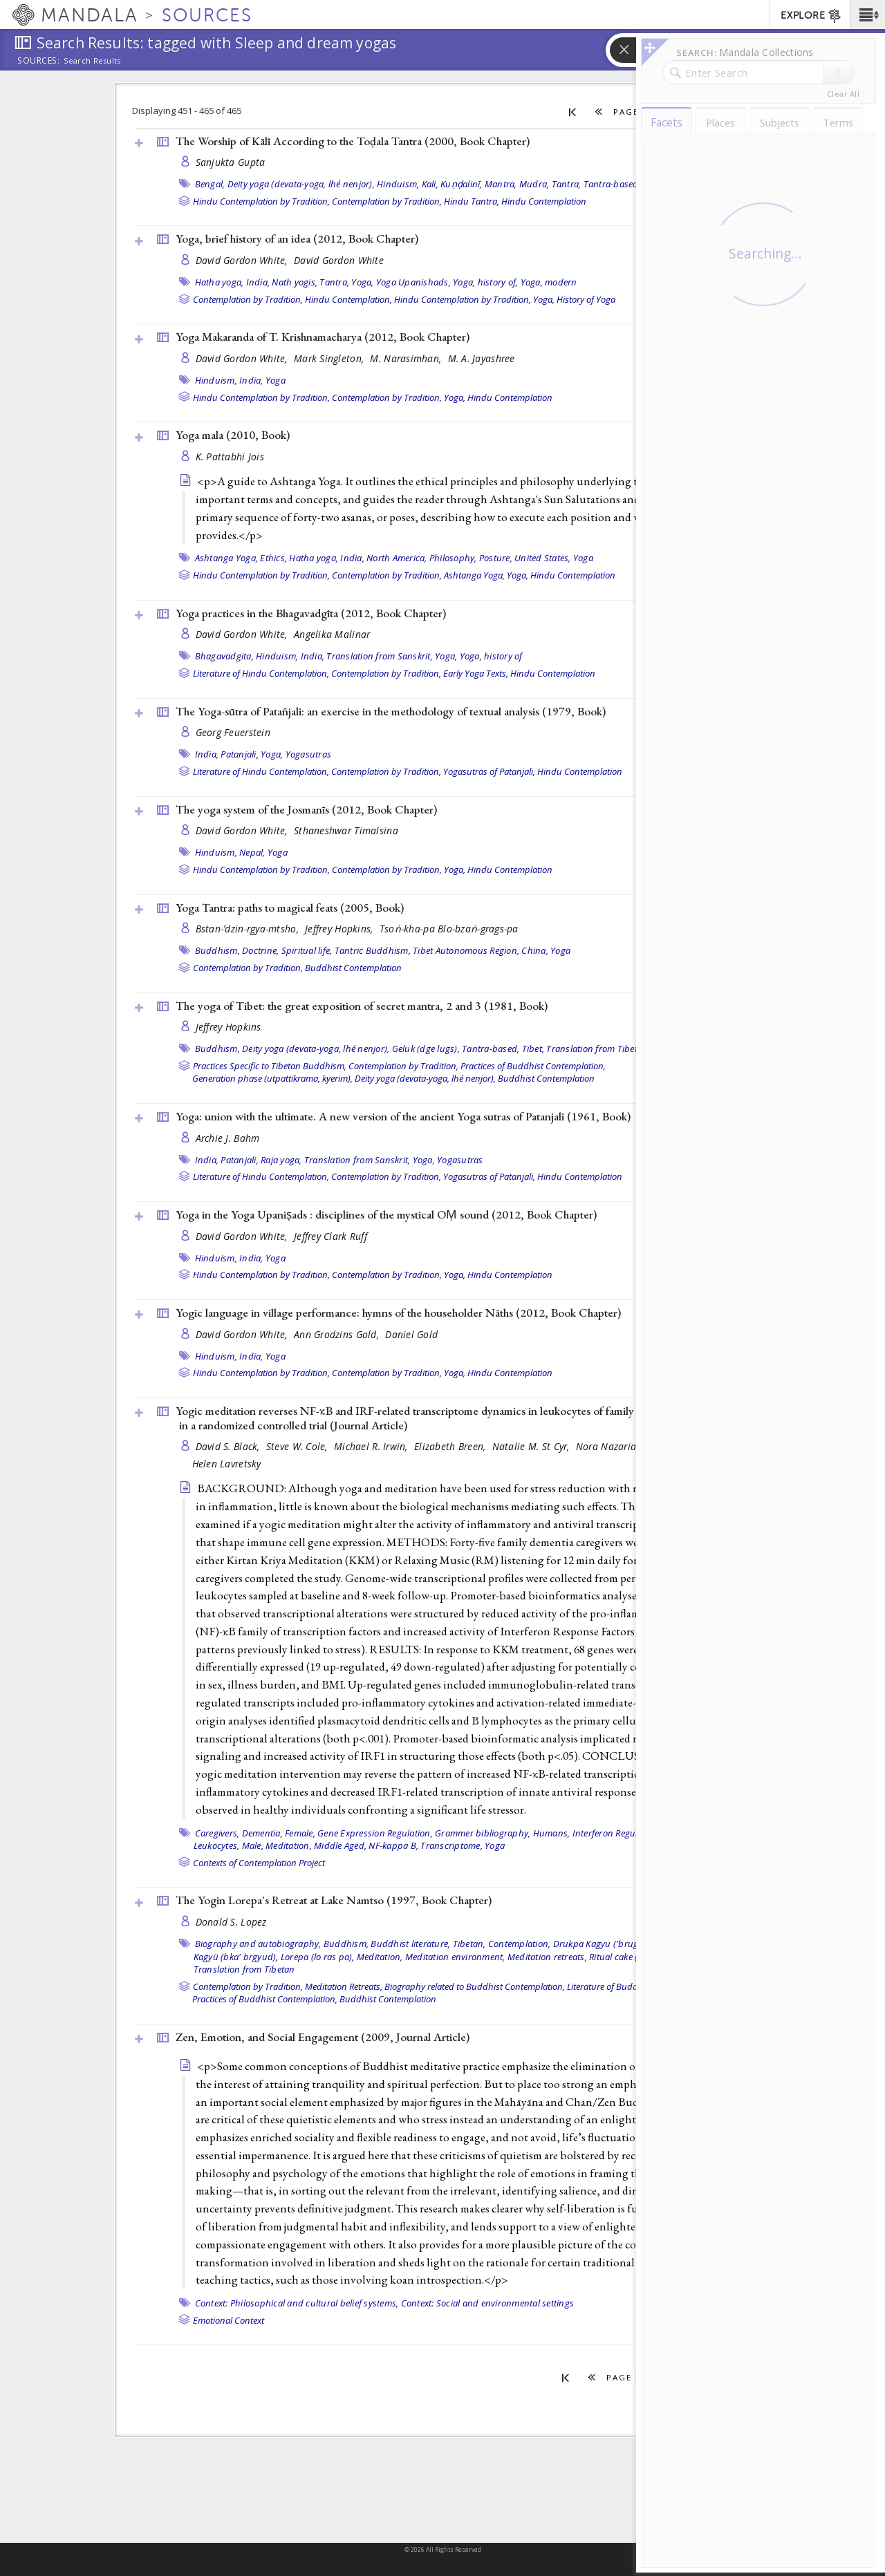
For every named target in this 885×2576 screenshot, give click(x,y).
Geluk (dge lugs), (426, 1048)
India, (258, 282)
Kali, (430, 184)
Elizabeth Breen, (451, 1446)
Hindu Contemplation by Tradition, (261, 201)
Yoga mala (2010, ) (233, 434)
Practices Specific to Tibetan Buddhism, (269, 1066)
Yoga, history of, (485, 282)
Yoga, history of (491, 656)
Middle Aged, (340, 1845)
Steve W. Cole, (298, 1446)
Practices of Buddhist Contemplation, (533, 1066)
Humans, (551, 1833)
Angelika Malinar (332, 634)
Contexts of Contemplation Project (259, 1862)
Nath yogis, (294, 282)
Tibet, (533, 1048)
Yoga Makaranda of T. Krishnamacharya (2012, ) (322, 336)
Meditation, (289, 1845)
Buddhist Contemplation (353, 967)
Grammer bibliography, (482, 1833)
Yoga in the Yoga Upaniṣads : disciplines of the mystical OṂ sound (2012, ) (386, 1214)
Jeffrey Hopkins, (340, 928)
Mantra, (501, 184)
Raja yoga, (281, 1160)
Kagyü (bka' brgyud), (236, 1956)
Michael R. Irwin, (372, 1446)
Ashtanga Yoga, (227, 558)
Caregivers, (217, 1833)
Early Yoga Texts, (475, 673)
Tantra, (566, 184)
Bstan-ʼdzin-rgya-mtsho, (249, 928)
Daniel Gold (411, 1334)
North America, (396, 558)
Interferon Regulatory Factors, (632, 1833)
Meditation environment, (455, 1956)
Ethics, (273, 558)
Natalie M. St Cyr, (532, 1446)
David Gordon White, (243, 260)
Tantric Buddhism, (373, 950)
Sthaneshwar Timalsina (346, 830)
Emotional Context (228, 2320)
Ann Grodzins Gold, (338, 1334)
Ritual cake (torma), (628, 1956)
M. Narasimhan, (407, 358)
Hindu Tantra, (471, 201)
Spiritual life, (307, 950)
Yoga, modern (549, 282)
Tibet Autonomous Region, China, (480, 950)
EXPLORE (811, 16)
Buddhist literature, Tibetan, (428, 1943)
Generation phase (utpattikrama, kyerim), (272, 1078)
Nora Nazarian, (611, 1446)
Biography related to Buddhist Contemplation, (474, 1986)
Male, (252, 1845)
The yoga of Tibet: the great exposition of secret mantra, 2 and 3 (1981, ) (362, 1005)
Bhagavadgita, (224, 656)
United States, (542, 558)
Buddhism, (217, 950)
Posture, (495, 558)
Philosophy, (453, 558)
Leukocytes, (217, 1845)
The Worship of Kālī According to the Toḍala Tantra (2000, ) (353, 141)
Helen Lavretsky (226, 1463)
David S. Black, (229, 1446)
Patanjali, (240, 754)
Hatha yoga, (219, 282)
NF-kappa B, (393, 1845)
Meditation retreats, (547, 1956)
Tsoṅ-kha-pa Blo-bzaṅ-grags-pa (449, 928)
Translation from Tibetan (597, 1048)
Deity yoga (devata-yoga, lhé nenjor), (301, 184)
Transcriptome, (451, 1845)
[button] (867, 14)
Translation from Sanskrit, (379, 656)
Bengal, (210, 184)
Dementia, (262, 1833)
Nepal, (252, 852)
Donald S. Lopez (231, 1921)
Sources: (38, 61)
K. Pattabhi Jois (230, 456)
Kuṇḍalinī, (461, 184)
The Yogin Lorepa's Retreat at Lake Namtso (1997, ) (334, 1900)
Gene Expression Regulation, (375, 1833)
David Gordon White (339, 260)
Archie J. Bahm (228, 1138)
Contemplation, (519, 1943)
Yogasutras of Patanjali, (489, 771)
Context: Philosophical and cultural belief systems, (297, 2303)
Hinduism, (398, 184)
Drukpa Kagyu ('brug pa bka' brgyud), (631, 1943)
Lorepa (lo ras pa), (318, 1956)
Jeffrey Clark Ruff (330, 1236)
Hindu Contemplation (543, 201)
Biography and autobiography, (258, 1943)
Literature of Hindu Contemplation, (261, 673)
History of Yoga (586, 299)
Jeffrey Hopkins (228, 1026)
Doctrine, (260, 950)
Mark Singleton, (330, 358)
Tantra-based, (612, 184)
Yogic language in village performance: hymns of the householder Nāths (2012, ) (398, 1312)
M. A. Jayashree (481, 358)
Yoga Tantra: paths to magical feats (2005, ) (290, 907)
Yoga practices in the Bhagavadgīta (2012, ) (311, 613)
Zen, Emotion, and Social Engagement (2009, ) (322, 2036)
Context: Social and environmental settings (488, 2303)
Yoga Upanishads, (413, 282)
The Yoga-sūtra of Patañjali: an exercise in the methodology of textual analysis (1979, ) (391, 711)
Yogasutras (309, 754)
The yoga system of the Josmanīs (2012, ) (306, 809)
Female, (300, 1833)
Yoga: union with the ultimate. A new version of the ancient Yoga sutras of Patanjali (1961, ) (403, 1116)
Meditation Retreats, (343, 1986)
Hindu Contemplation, (348, 299)
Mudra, (534, 184)
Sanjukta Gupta (231, 162)
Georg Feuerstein (233, 732)
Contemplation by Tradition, (387, 201)
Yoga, (362, 282)
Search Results (92, 61)
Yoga (276, 380)
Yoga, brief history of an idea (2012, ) (297, 238)
